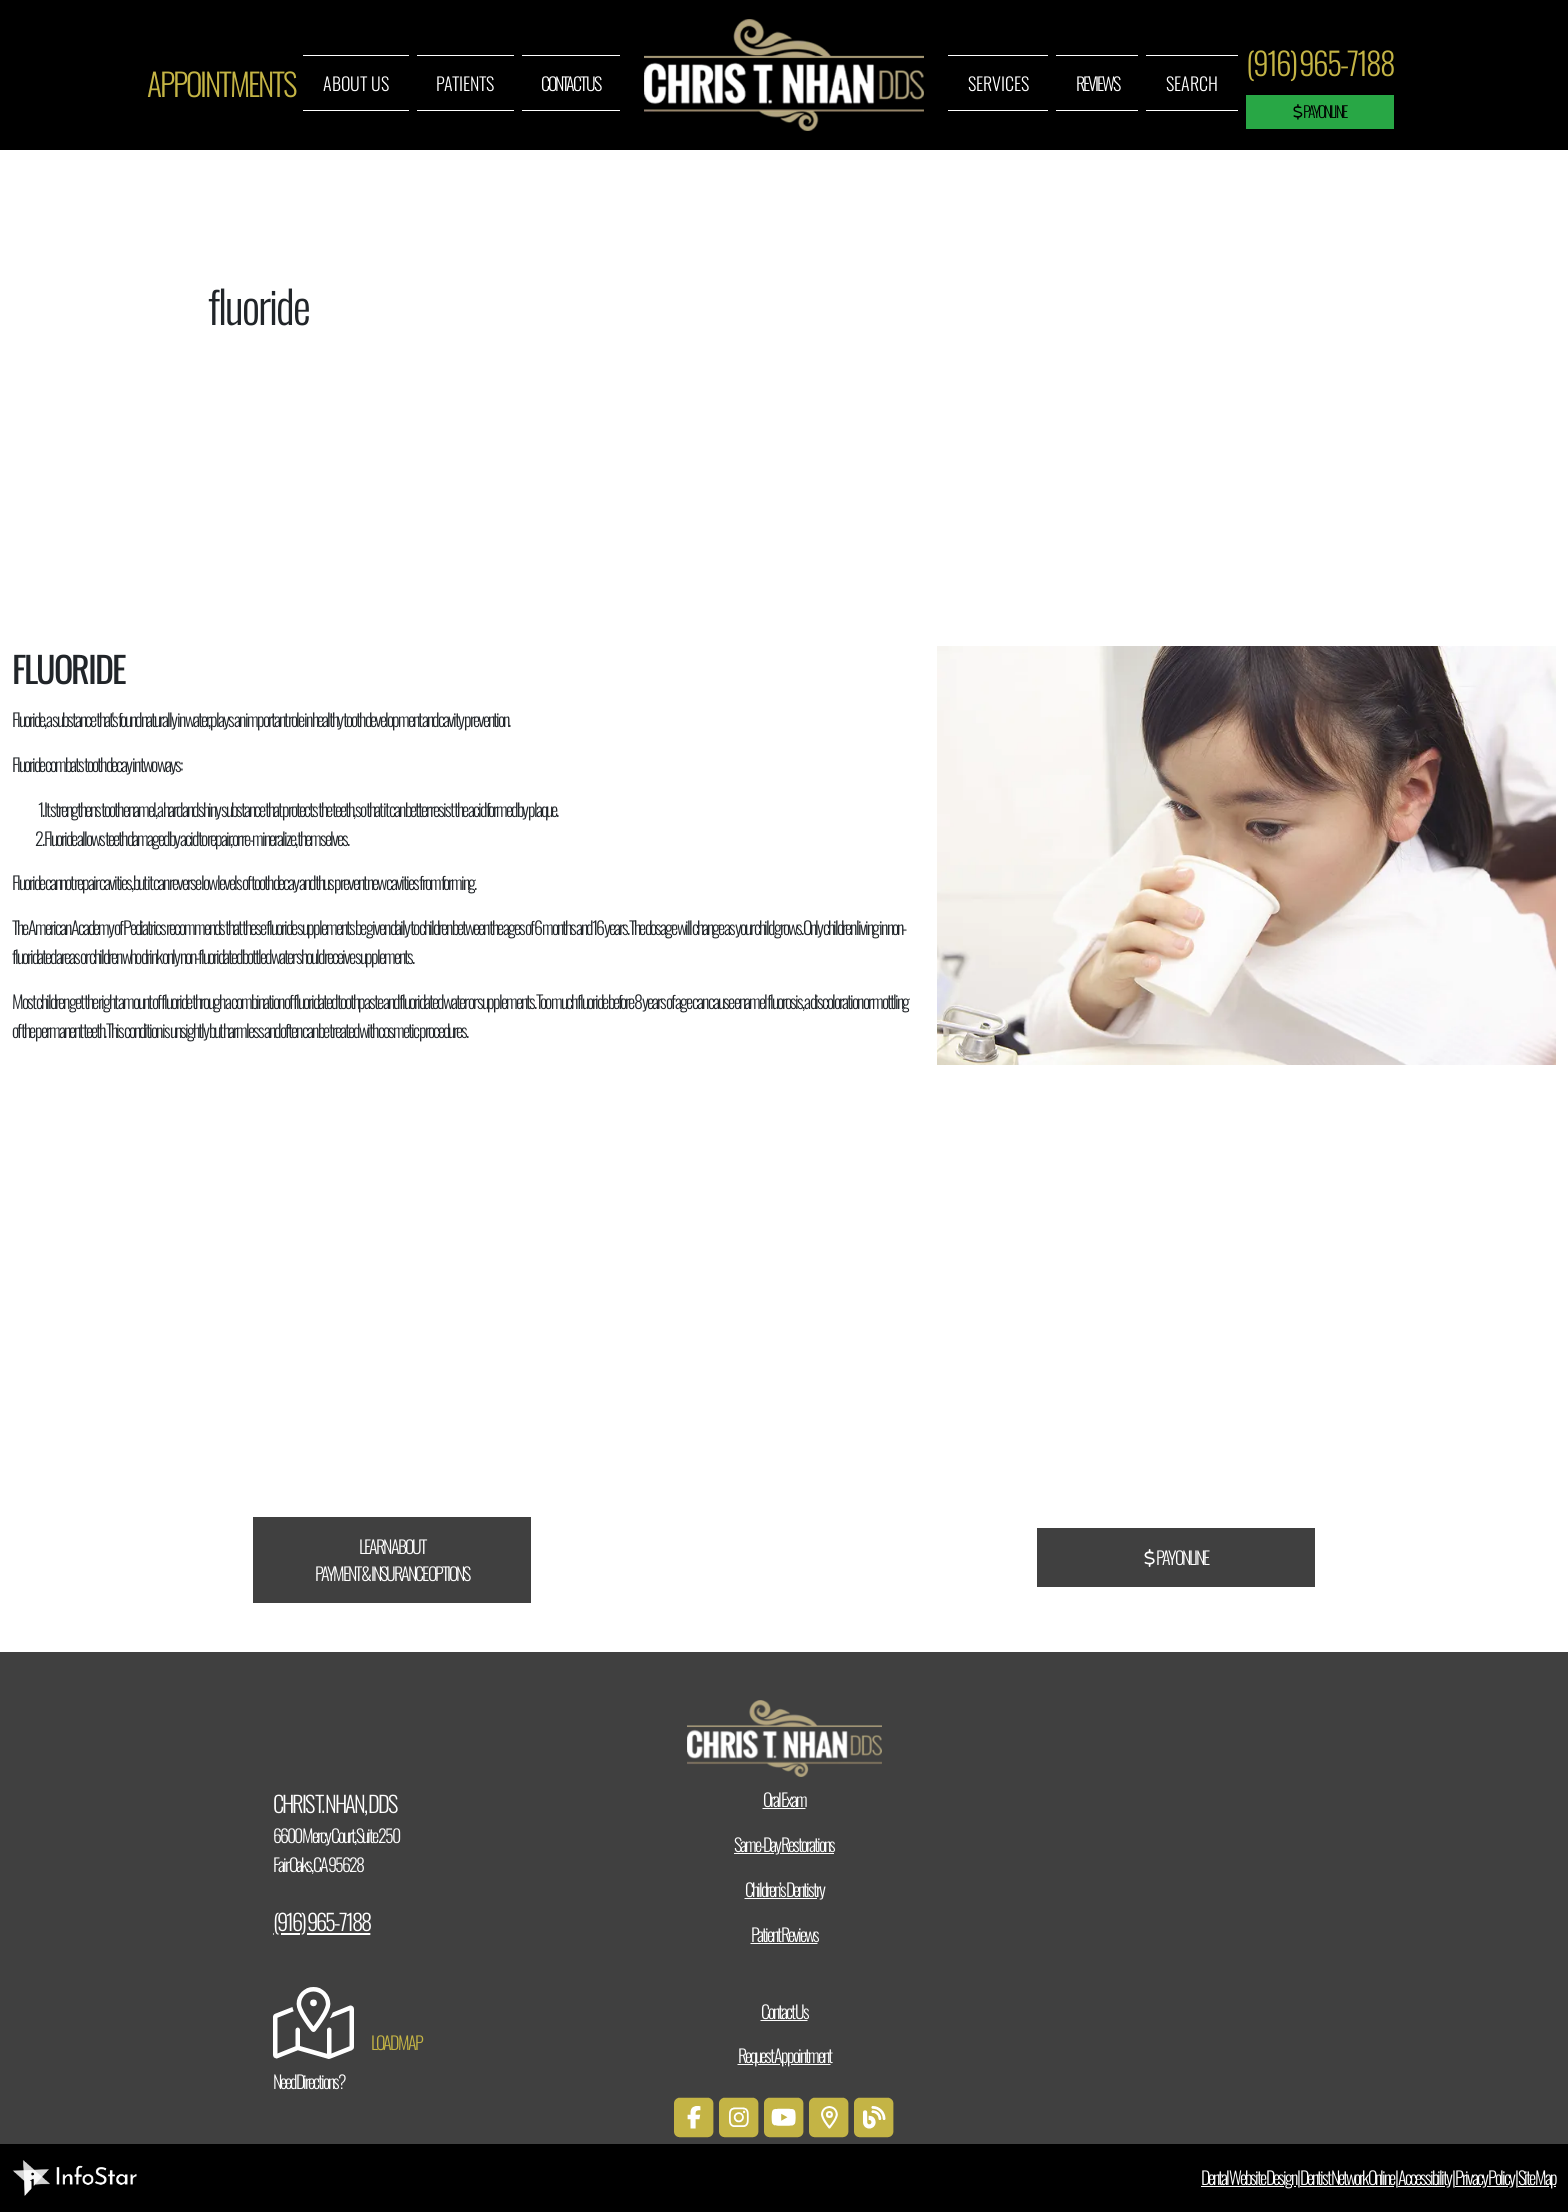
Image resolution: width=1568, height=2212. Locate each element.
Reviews (1097, 83)
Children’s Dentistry (784, 1889)
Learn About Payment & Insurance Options (392, 1559)
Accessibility (1424, 2177)
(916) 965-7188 (1320, 62)
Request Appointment (784, 2055)
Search (1192, 83)
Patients (465, 83)
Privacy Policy (1484, 2177)
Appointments (221, 83)
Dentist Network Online (1347, 2177)
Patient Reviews (784, 1934)
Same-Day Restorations (784, 1844)
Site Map (1537, 2177)
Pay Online (1319, 111)
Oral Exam (784, 1799)
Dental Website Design (1248, 2177)
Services (998, 83)
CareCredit (520, 1370)
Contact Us (570, 83)
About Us (356, 83)
